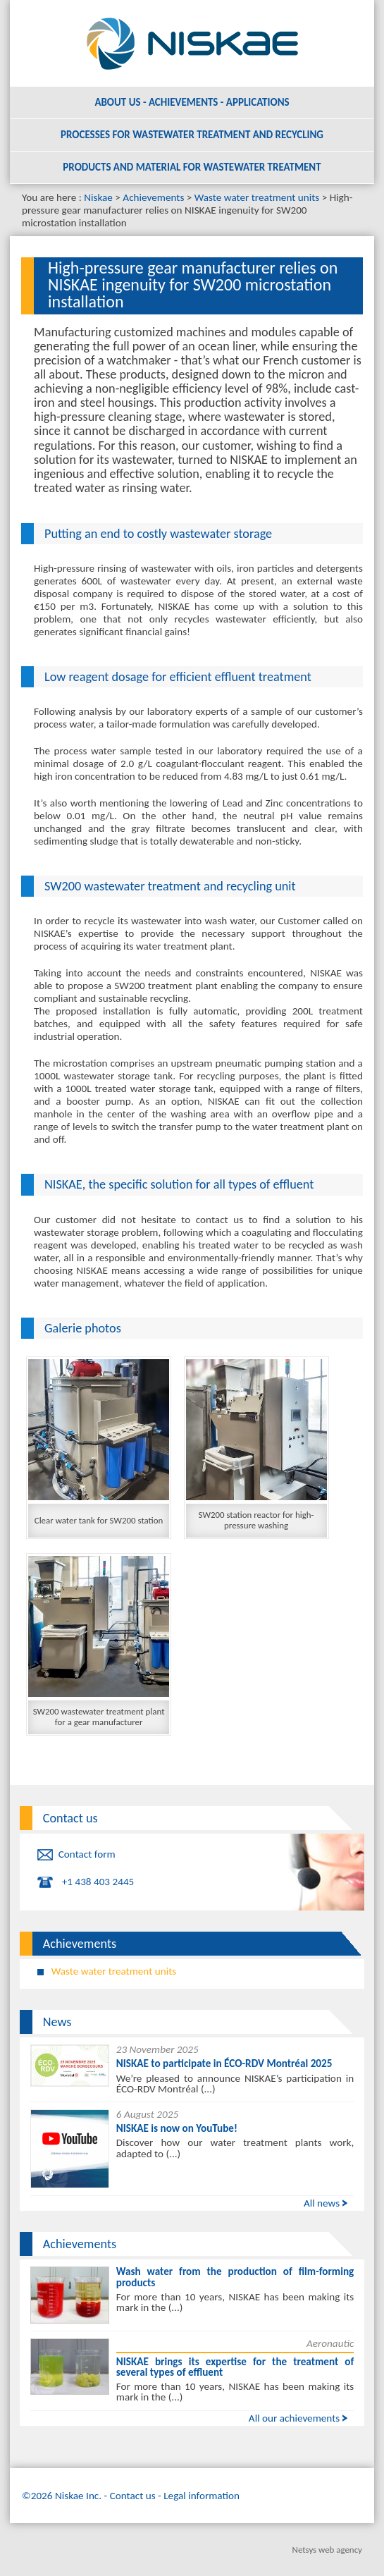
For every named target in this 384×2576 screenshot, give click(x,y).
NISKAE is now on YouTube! (176, 2128)
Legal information (201, 2495)
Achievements (153, 197)
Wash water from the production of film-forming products (235, 2276)
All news (322, 2203)
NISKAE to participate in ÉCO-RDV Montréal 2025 (224, 2063)
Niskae (98, 197)
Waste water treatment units (256, 197)
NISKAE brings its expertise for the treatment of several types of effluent (235, 2367)
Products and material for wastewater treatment (192, 167)
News (57, 2022)
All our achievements (294, 2418)
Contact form (87, 1854)
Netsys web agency (327, 2549)
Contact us (70, 1818)
